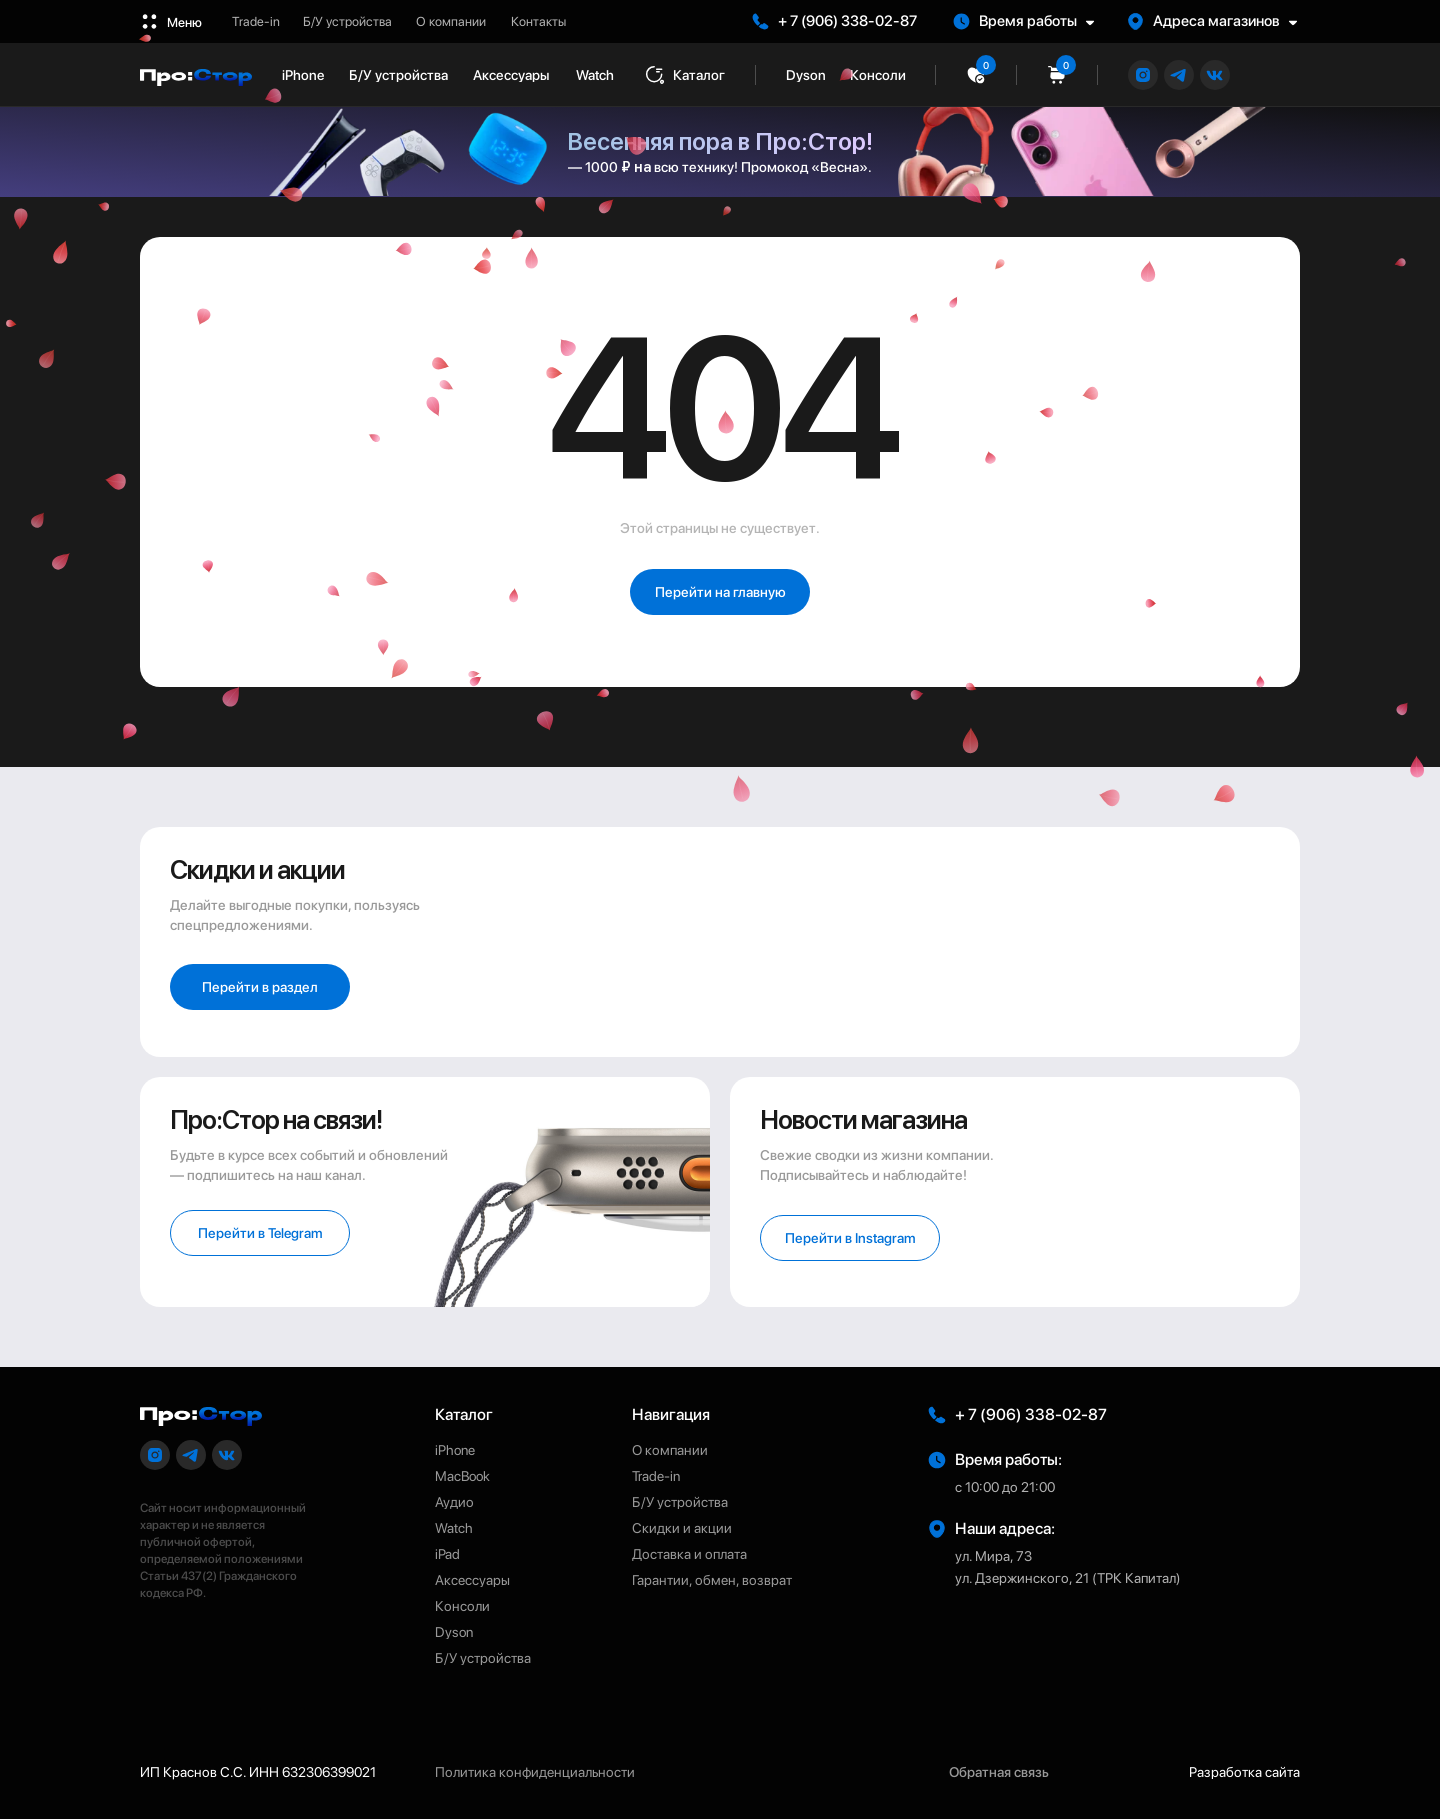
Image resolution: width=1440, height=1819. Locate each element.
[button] (1033, 21)
